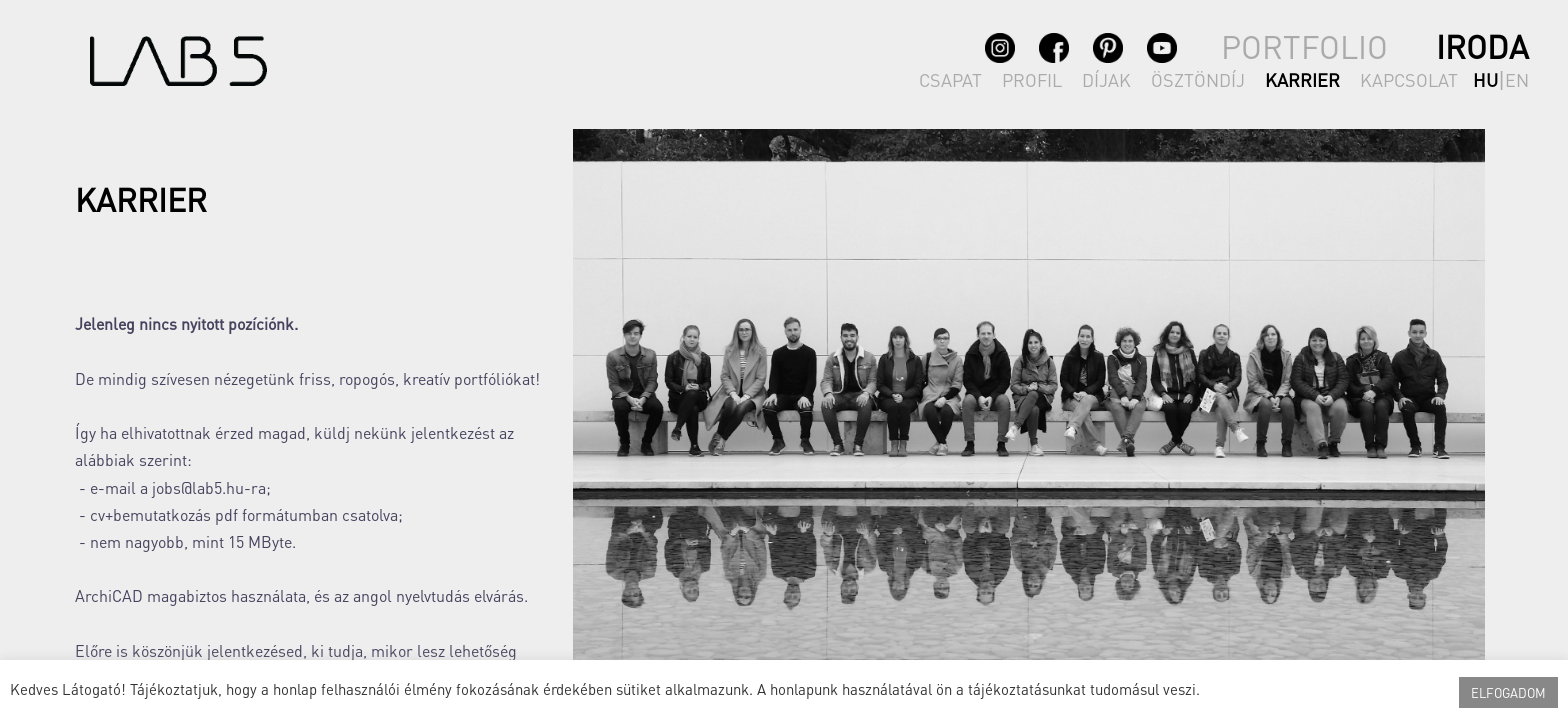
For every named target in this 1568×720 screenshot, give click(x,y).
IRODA (1482, 46)
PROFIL (1032, 79)
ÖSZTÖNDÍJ (1198, 79)
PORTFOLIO (1304, 46)
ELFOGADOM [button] (1508, 692)
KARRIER (1302, 79)
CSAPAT (950, 79)
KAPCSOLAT (1409, 79)
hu (1485, 79)
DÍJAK (1106, 79)
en (1517, 79)
